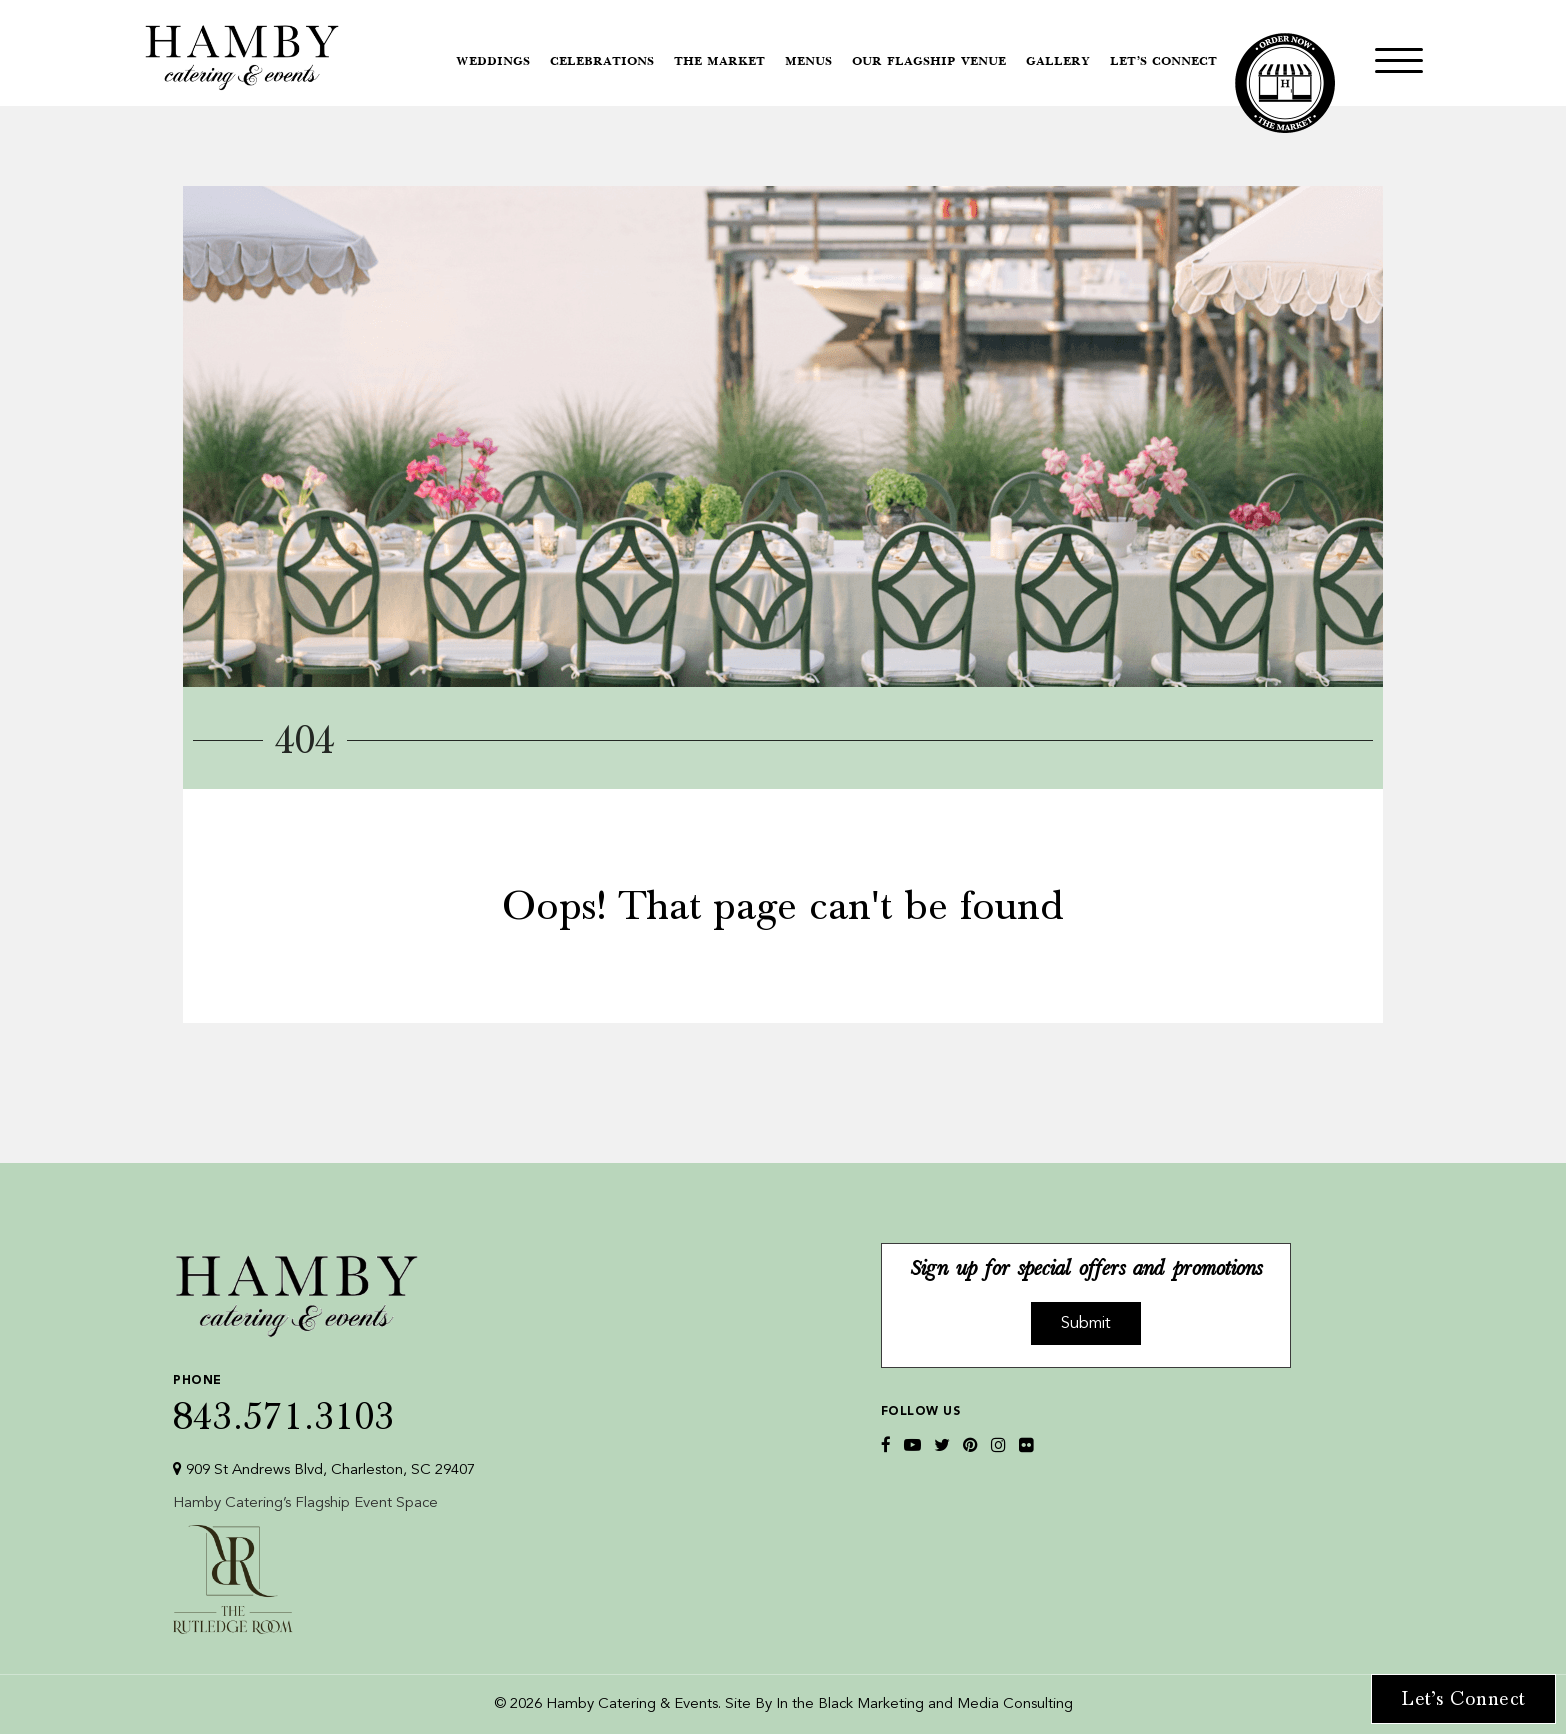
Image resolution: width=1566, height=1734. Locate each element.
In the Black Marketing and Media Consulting (924, 1704)
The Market (719, 62)
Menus (808, 62)
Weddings (493, 62)
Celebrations (602, 62)
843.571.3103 (324, 1399)
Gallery (1058, 62)
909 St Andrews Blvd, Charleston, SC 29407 (324, 1469)
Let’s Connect (1163, 62)
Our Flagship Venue (929, 62)
